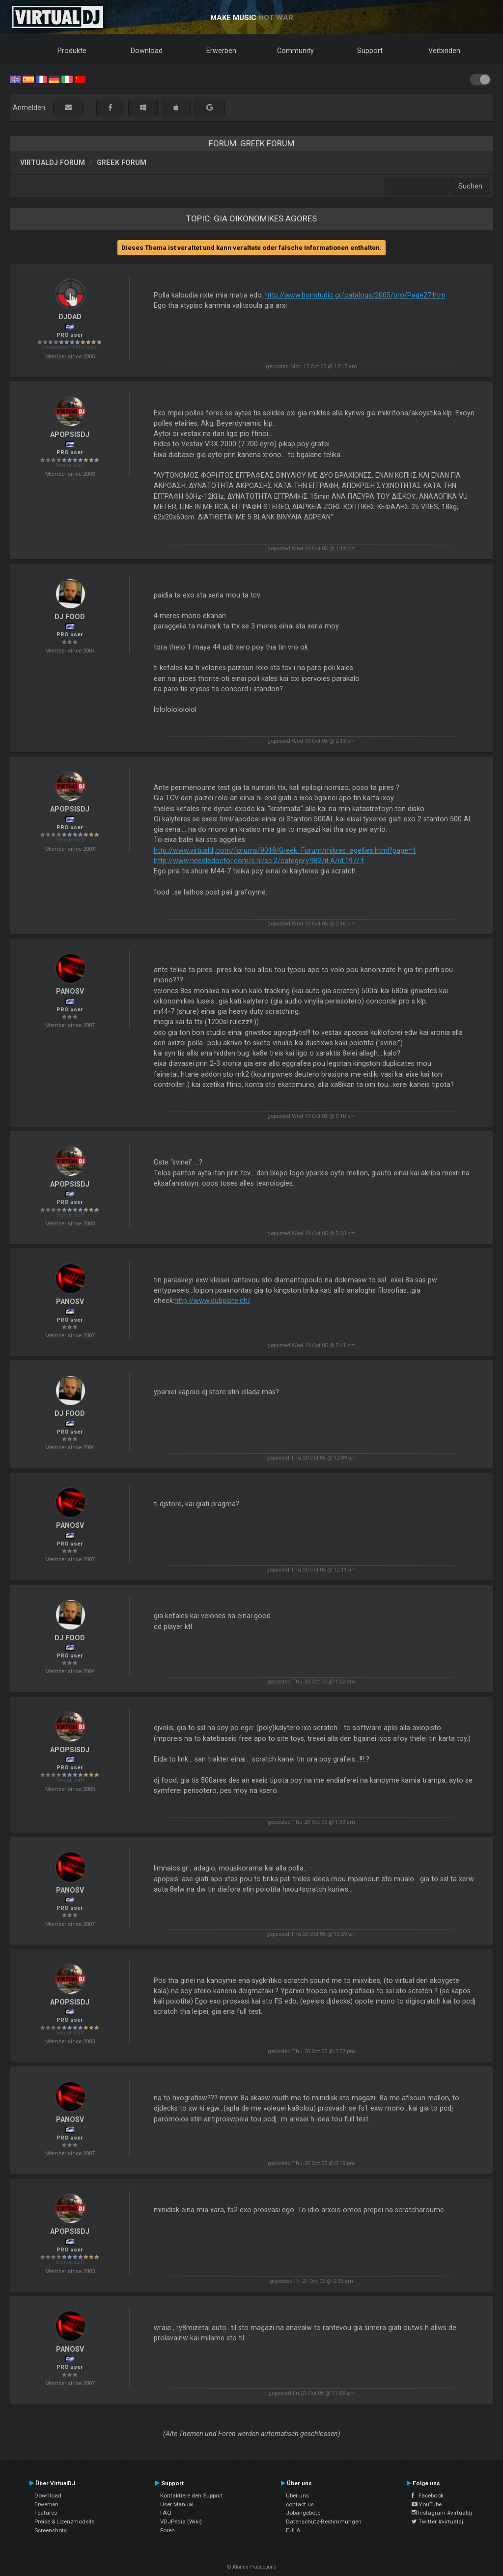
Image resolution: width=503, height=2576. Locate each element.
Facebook (428, 2495)
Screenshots (50, 2530)
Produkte (71, 50)
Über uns (297, 2495)
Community (295, 50)
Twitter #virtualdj (437, 2521)
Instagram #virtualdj (442, 2512)
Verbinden (444, 50)
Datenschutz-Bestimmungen (324, 2521)
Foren (167, 2530)
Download (147, 50)
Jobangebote (303, 2512)
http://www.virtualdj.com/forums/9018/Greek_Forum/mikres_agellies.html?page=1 (285, 850)
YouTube (427, 2504)
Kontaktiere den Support (191, 2495)
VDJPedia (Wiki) (181, 2521)
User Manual (177, 2504)
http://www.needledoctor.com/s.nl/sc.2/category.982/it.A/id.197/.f (259, 861)
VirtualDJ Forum (52, 162)
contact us (300, 2504)
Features (45, 2512)
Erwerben (221, 50)
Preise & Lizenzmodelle (64, 2521)
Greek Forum (121, 162)
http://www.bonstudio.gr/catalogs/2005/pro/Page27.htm (355, 295)
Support (370, 50)
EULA (293, 2530)
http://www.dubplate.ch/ (212, 1300)
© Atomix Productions (252, 2567)
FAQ (165, 2512)
